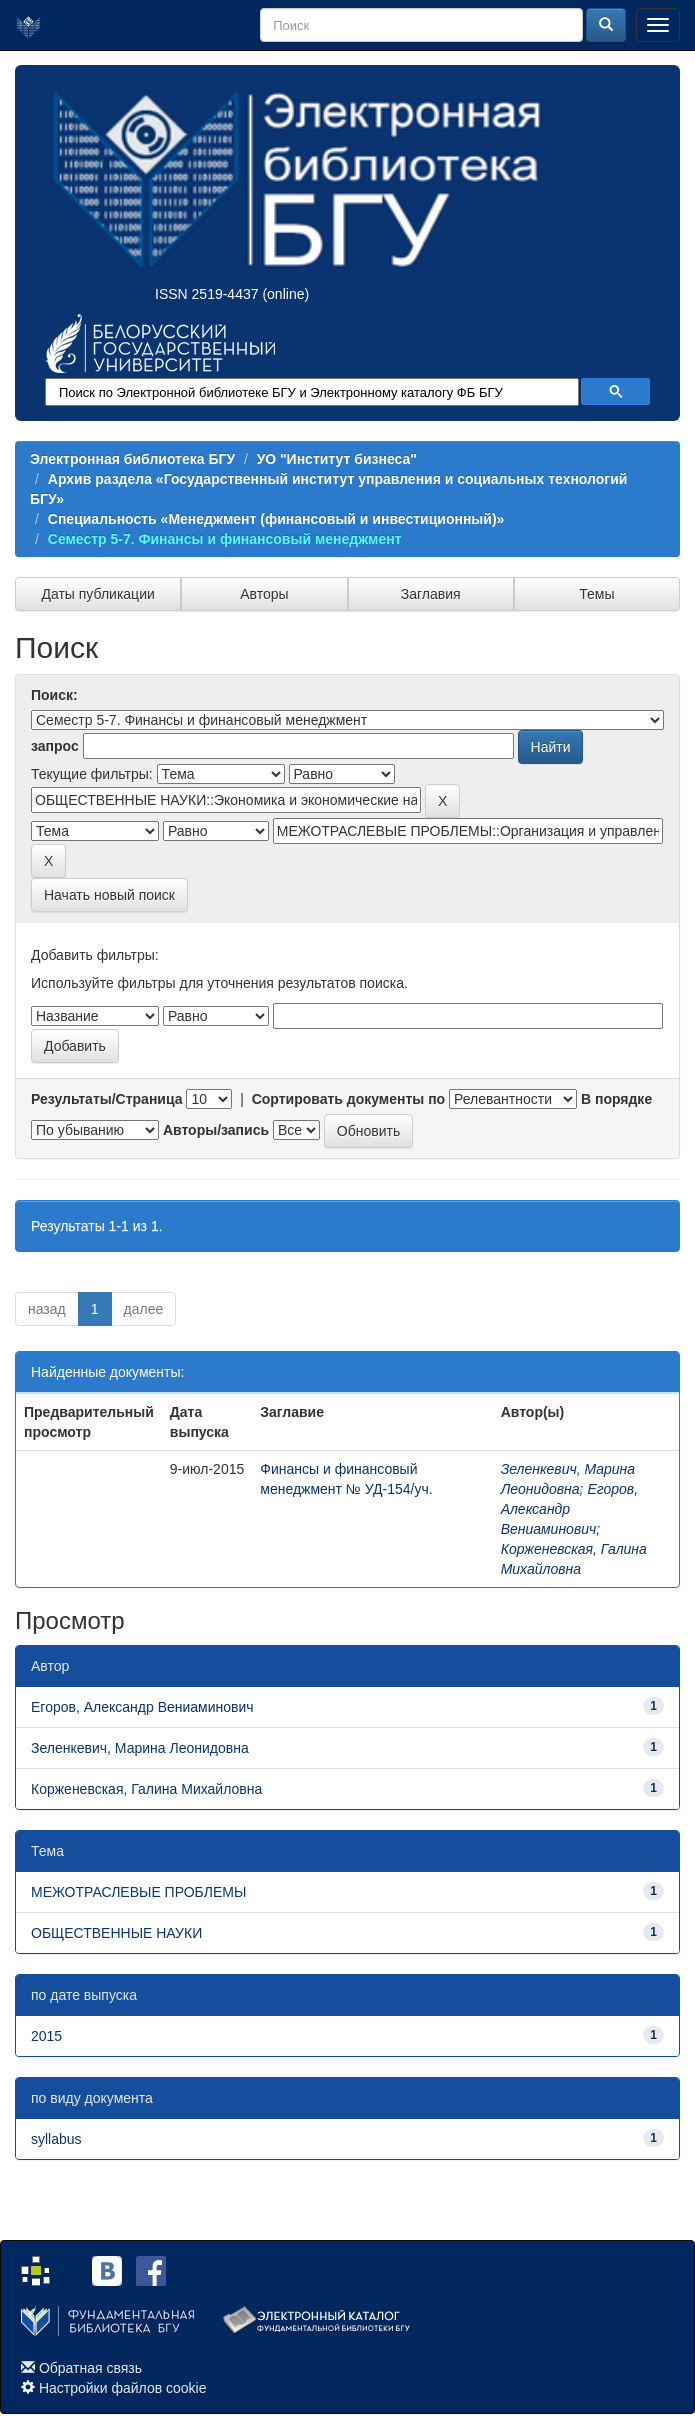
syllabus (56, 2139)
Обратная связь (90, 2368)
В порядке (616, 1099)
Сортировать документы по (349, 1099)
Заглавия (431, 594)
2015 (46, 2036)
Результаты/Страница (107, 1099)
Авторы (264, 594)
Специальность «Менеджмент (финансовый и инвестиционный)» (276, 519)
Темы (596, 594)
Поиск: (54, 695)
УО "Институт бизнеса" (337, 459)
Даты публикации (97, 594)
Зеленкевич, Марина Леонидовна (140, 1748)
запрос (55, 746)
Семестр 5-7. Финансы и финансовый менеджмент (225, 539)
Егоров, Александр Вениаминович (569, 1509)
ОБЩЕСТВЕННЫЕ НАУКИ (116, 1933)
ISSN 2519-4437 (207, 294)
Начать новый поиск (109, 895)
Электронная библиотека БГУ (132, 459)
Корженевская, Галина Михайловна (146, 1789)
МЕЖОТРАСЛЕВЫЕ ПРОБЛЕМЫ (138, 1892)
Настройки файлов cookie (123, 2388)
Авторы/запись (216, 1130)
